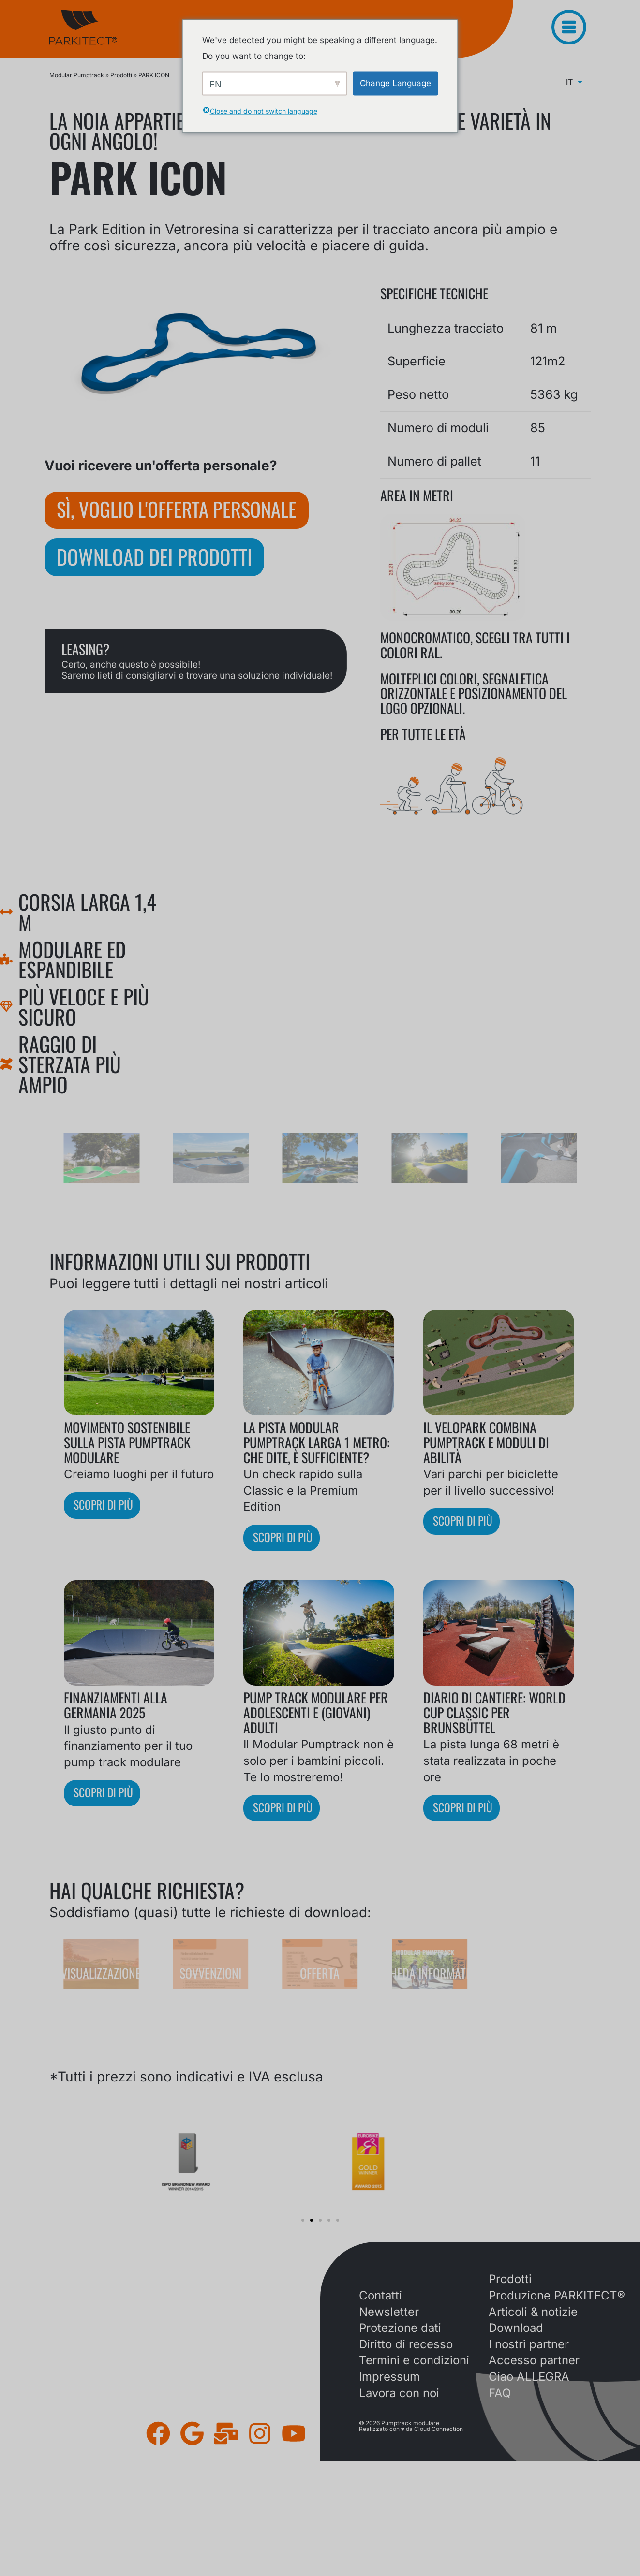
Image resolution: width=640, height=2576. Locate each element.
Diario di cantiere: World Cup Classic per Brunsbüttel (494, 1713)
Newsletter (389, 2312)
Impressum (389, 2377)
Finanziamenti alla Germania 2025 (115, 1705)
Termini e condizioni (414, 2361)
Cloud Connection (438, 2429)
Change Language (395, 82)
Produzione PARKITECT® (557, 2296)
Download (516, 2328)
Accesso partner (534, 2361)
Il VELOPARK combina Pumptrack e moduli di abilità (486, 1442)
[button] (302, 2220)
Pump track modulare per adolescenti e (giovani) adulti (315, 1713)
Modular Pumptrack (76, 75)
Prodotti (121, 75)
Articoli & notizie (533, 2312)
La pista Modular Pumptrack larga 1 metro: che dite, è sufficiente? (316, 1442)
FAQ (500, 2394)
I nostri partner (529, 2345)
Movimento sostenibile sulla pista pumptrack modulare (127, 1442)
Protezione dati (400, 2328)
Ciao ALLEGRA (529, 2377)
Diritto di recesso (406, 2345)
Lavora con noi (399, 2394)
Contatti (380, 2296)
